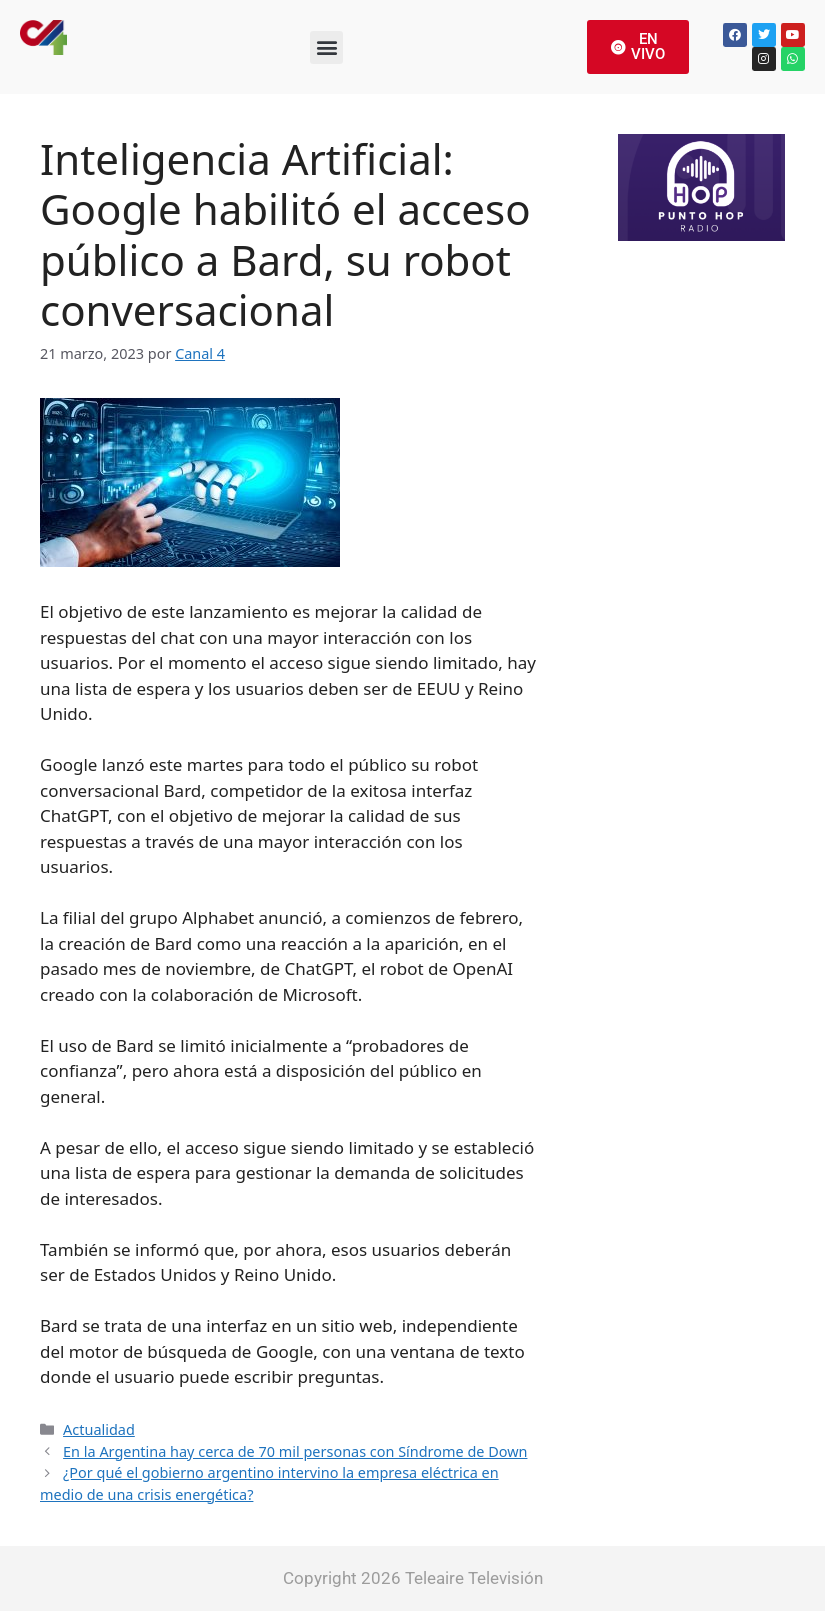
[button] (326, 47)
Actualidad (99, 1429)
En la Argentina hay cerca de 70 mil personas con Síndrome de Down (295, 1451)
